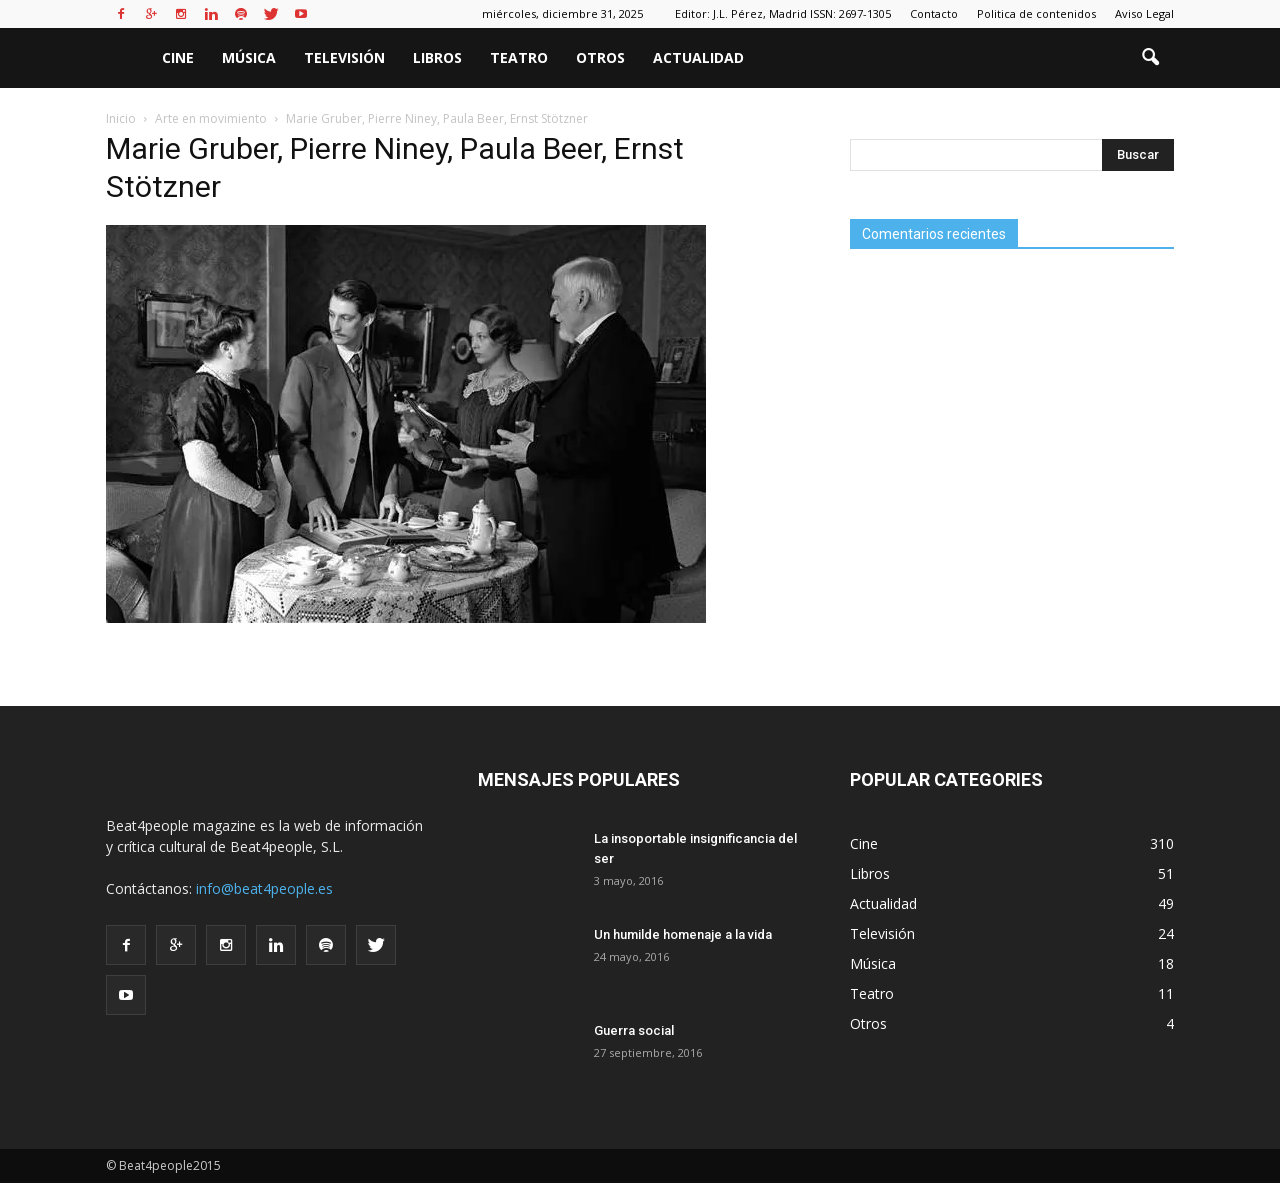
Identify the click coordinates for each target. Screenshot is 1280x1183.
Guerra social (634, 1030)
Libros (437, 57)
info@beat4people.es (264, 888)
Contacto (934, 13)
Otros (600, 57)
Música (249, 57)
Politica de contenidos (1036, 13)
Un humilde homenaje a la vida (683, 934)
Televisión (344, 57)
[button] (1150, 58)
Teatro (519, 57)
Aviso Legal (1144, 13)
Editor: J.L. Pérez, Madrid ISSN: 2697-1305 (783, 13)
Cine (178, 57)
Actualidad (698, 57)
